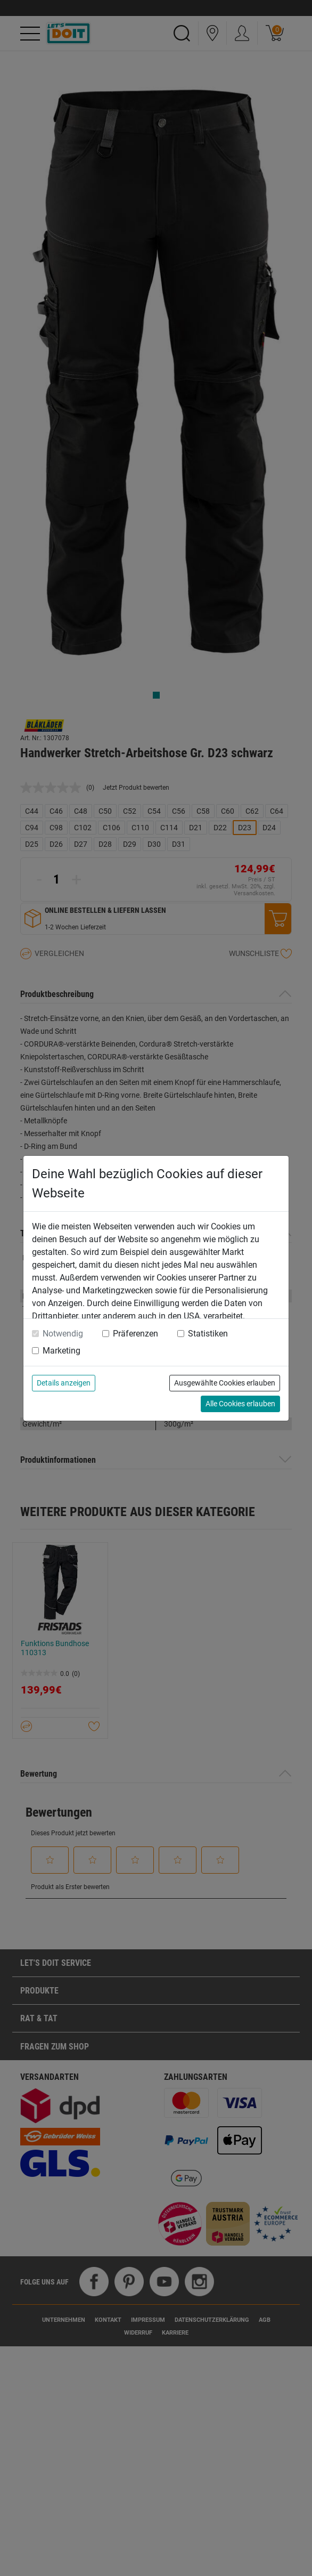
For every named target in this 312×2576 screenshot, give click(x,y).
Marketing (61, 1351)
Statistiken (208, 1333)
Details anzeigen (64, 1383)
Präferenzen (135, 1333)
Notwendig (63, 1333)
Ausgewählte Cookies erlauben (224, 1383)
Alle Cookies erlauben (240, 1403)
